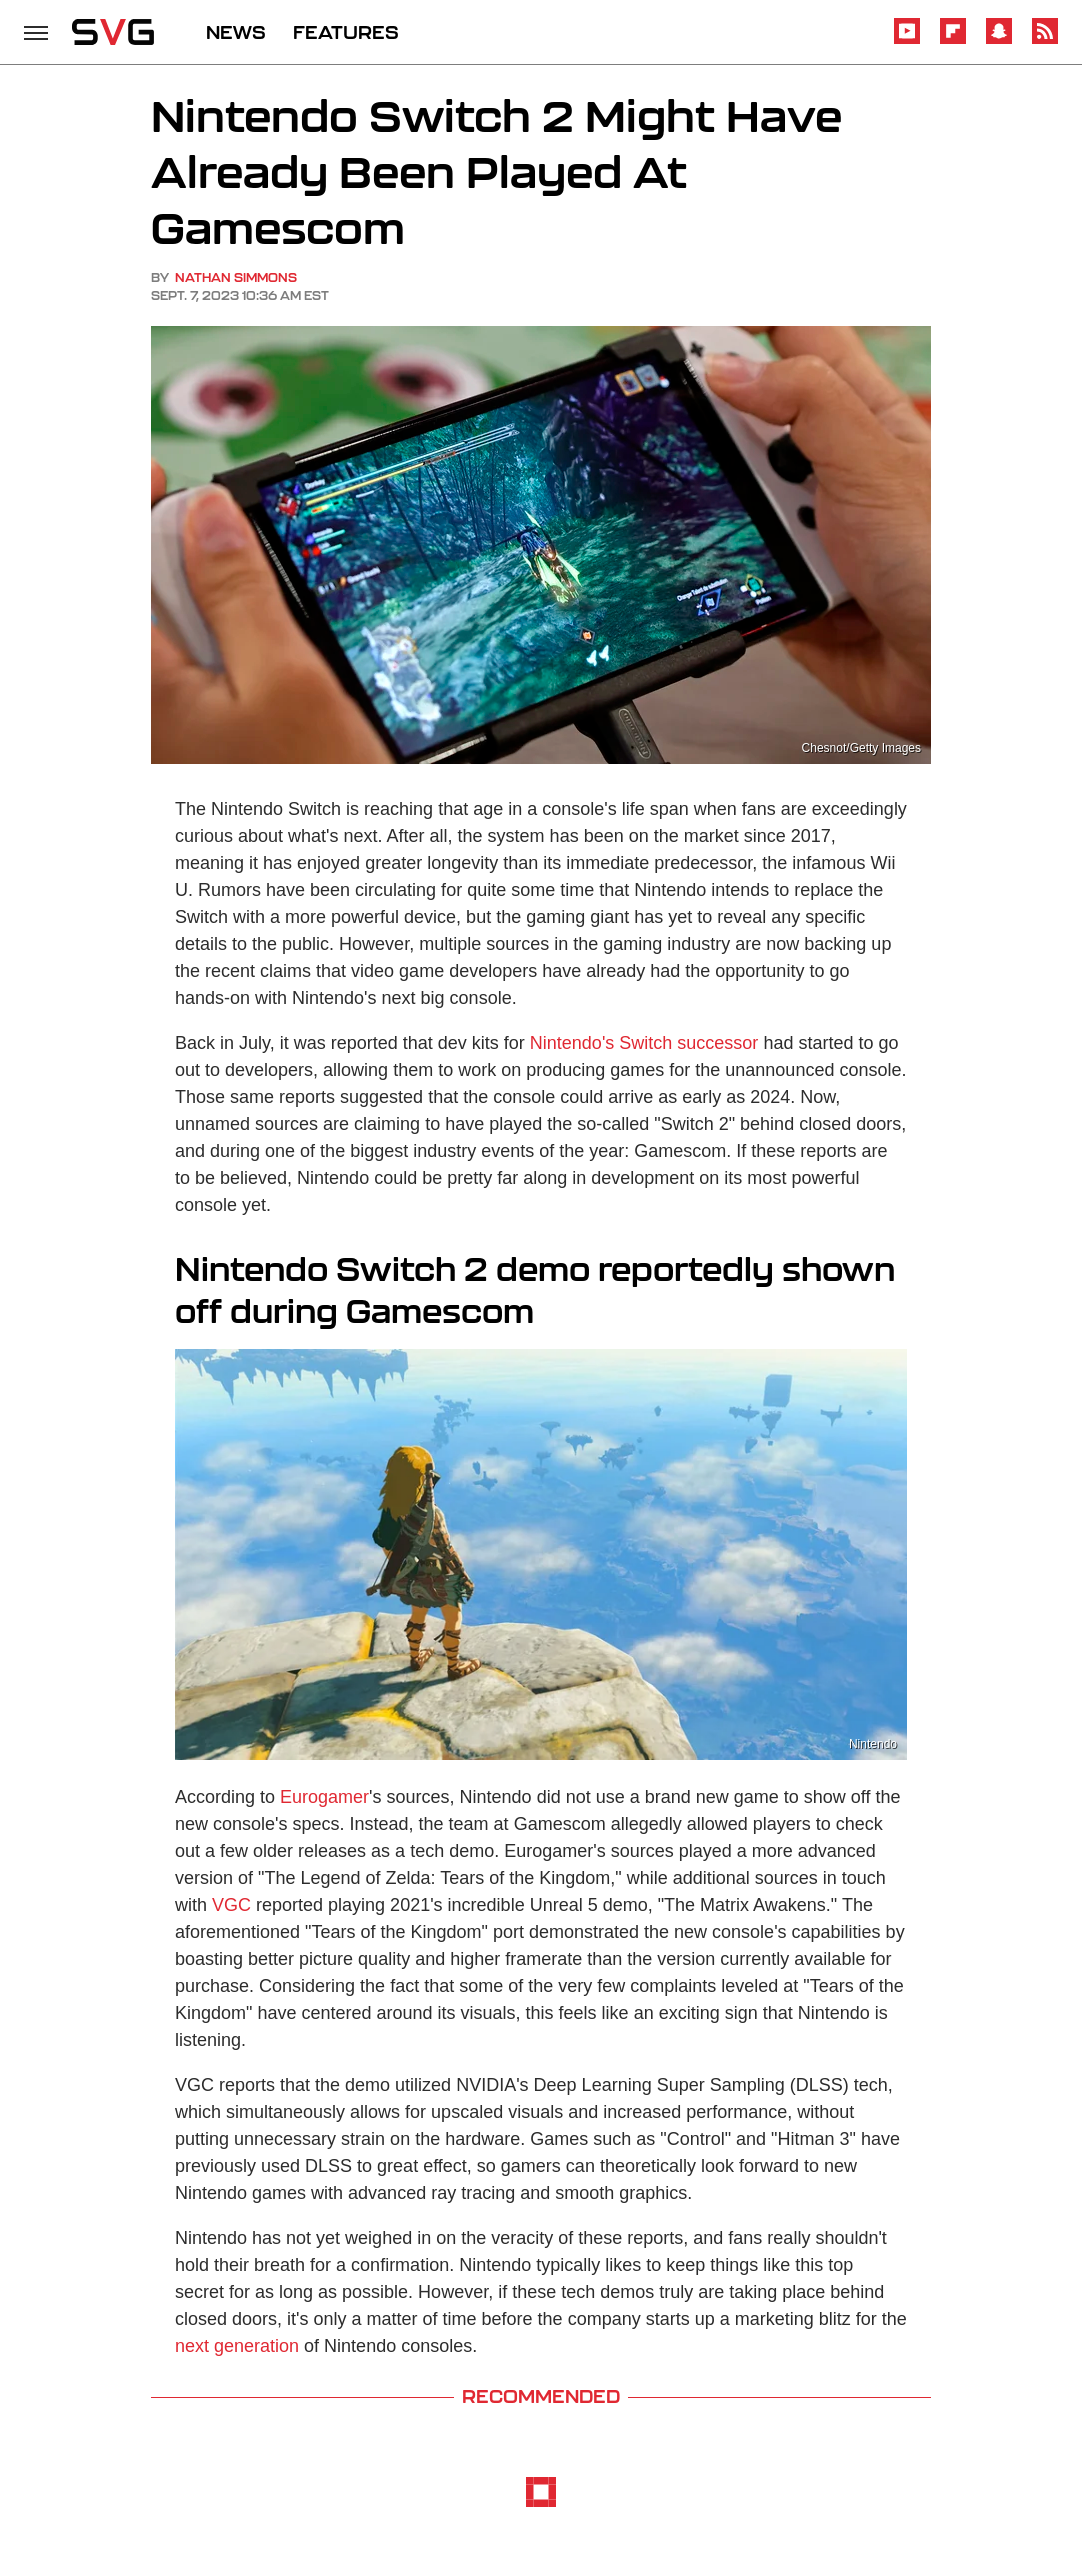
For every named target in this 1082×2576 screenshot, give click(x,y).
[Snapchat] (999, 40)
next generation (237, 2346)
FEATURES (346, 32)
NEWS (236, 32)
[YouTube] (907, 40)
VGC (231, 1905)
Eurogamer (324, 1797)
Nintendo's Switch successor (644, 1043)
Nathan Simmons (236, 277)
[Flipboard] (953, 40)
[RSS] (1045, 40)
